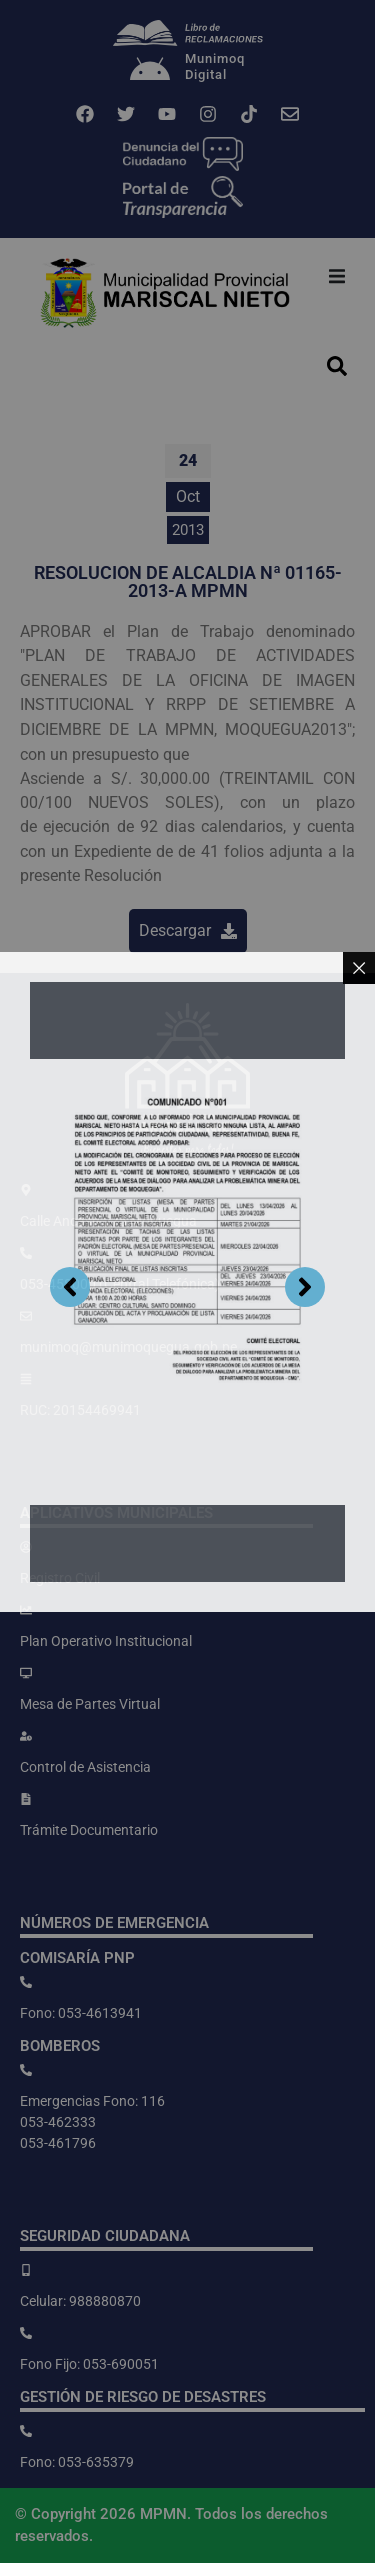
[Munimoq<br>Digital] (150, 71)
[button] (337, 276)
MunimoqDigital (215, 66)
